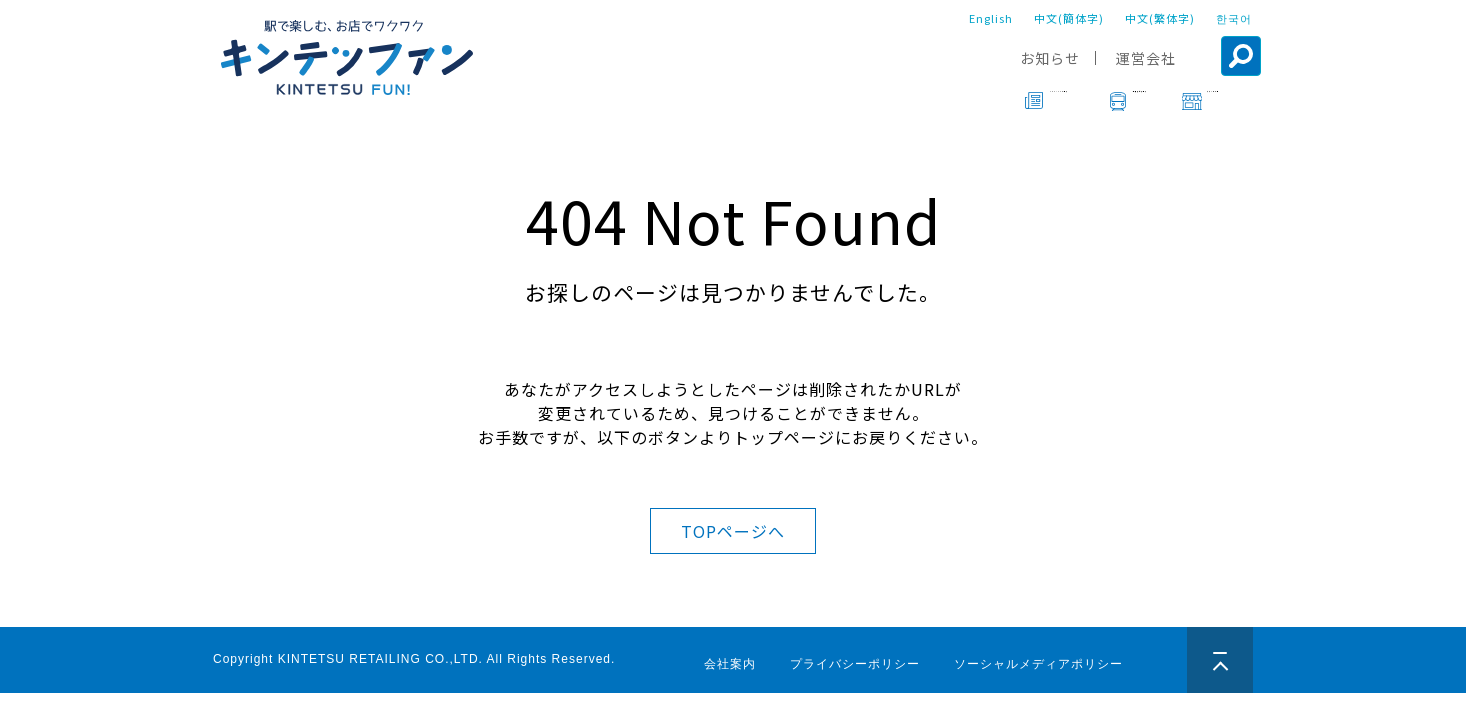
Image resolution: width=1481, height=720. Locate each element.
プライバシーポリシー (855, 664)
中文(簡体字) (1069, 18)
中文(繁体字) (1160, 18)
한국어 (1234, 18)
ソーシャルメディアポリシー (1038, 664)
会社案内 (730, 664)
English (991, 18)
